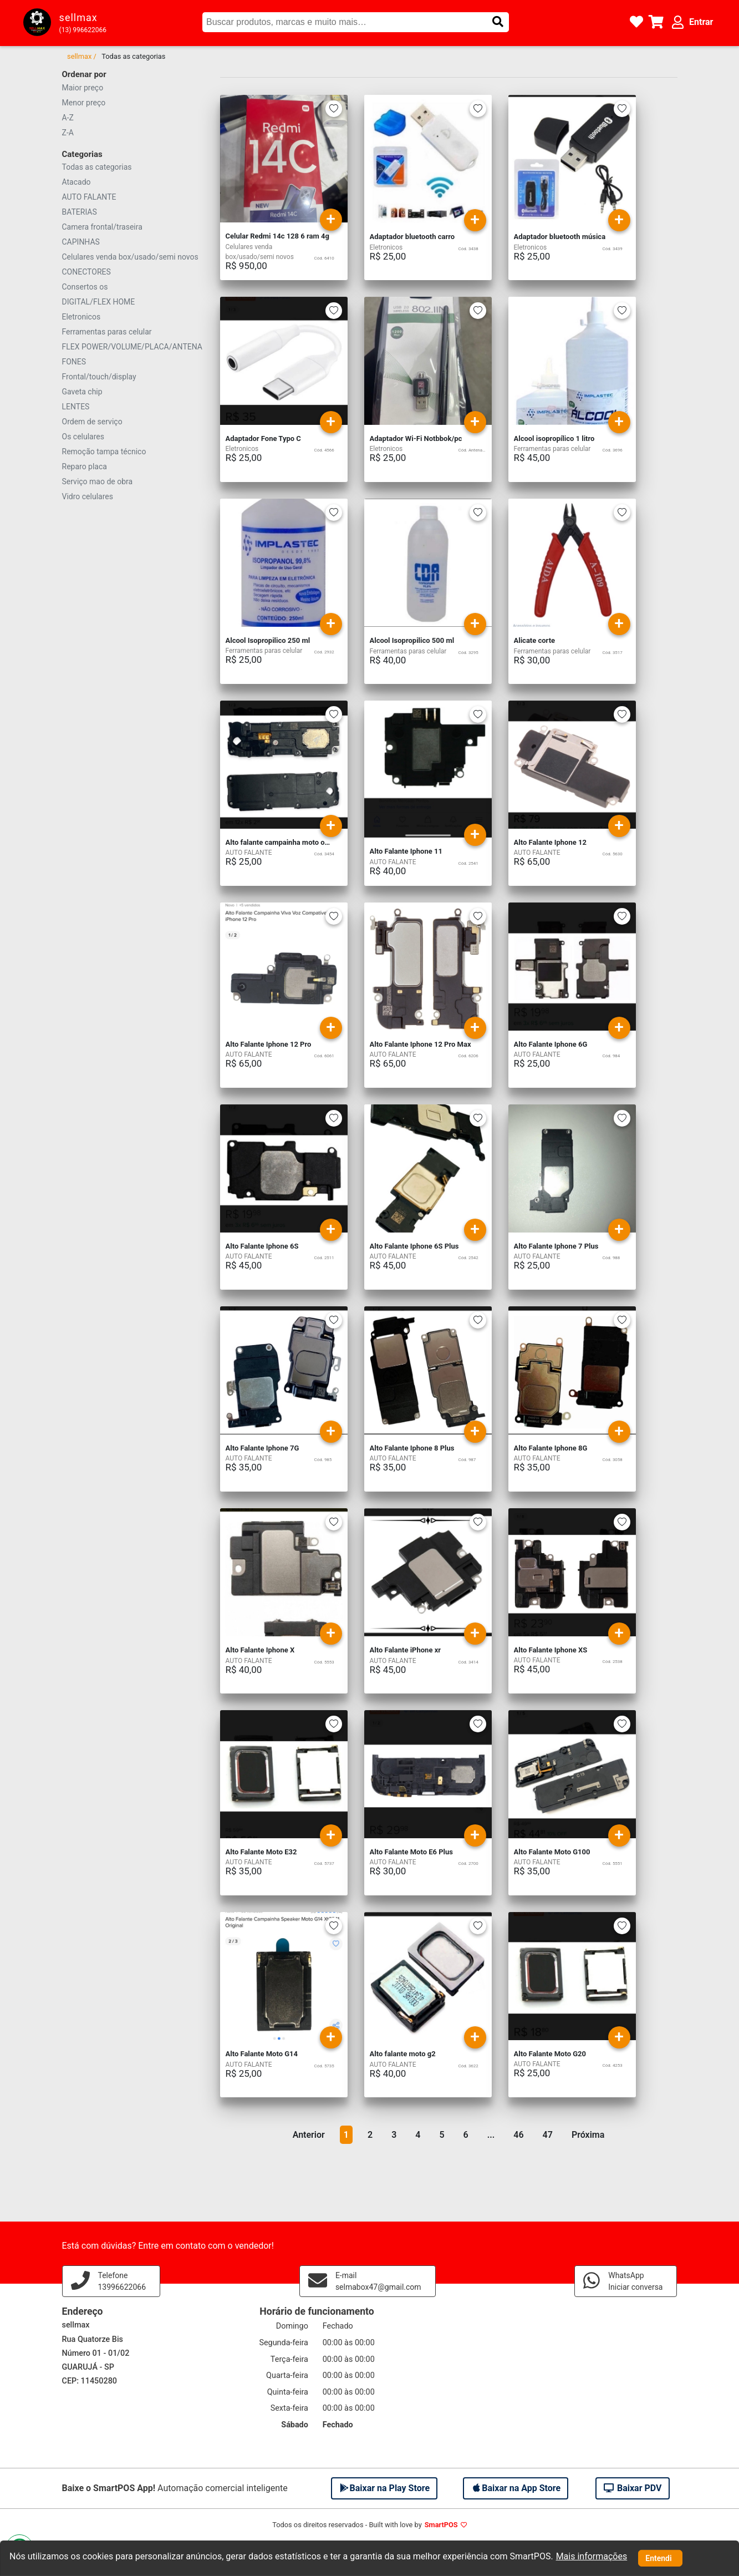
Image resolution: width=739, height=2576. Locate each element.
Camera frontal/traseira (102, 226)
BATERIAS (79, 211)
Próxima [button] (588, 2134)
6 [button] (465, 2134)
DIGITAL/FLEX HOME (98, 301)
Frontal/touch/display (99, 376)
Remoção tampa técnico (104, 451)
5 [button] (441, 2134)
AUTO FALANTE (89, 196)
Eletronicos (81, 316)
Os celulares (83, 436)
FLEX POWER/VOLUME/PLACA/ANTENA (132, 346)
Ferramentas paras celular (107, 331)
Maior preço (83, 87)
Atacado (76, 182)
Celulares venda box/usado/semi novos (130, 256)
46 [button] (518, 2134)
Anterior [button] (309, 2134)
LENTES (76, 406)
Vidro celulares (87, 496)
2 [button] (370, 2134)
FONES (74, 361)
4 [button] (417, 2134)
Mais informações (592, 2556)
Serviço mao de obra (97, 481)
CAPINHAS (81, 241)
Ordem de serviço (92, 421)
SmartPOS (441, 2525)
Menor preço (84, 102)
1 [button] (346, 2134)
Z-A (68, 132)
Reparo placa (84, 466)
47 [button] (548, 2134)
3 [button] (393, 2134)
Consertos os (85, 286)
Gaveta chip (82, 391)
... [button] (491, 2134)
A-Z (68, 117)
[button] (497, 21)
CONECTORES (86, 271)
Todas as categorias (97, 167)
